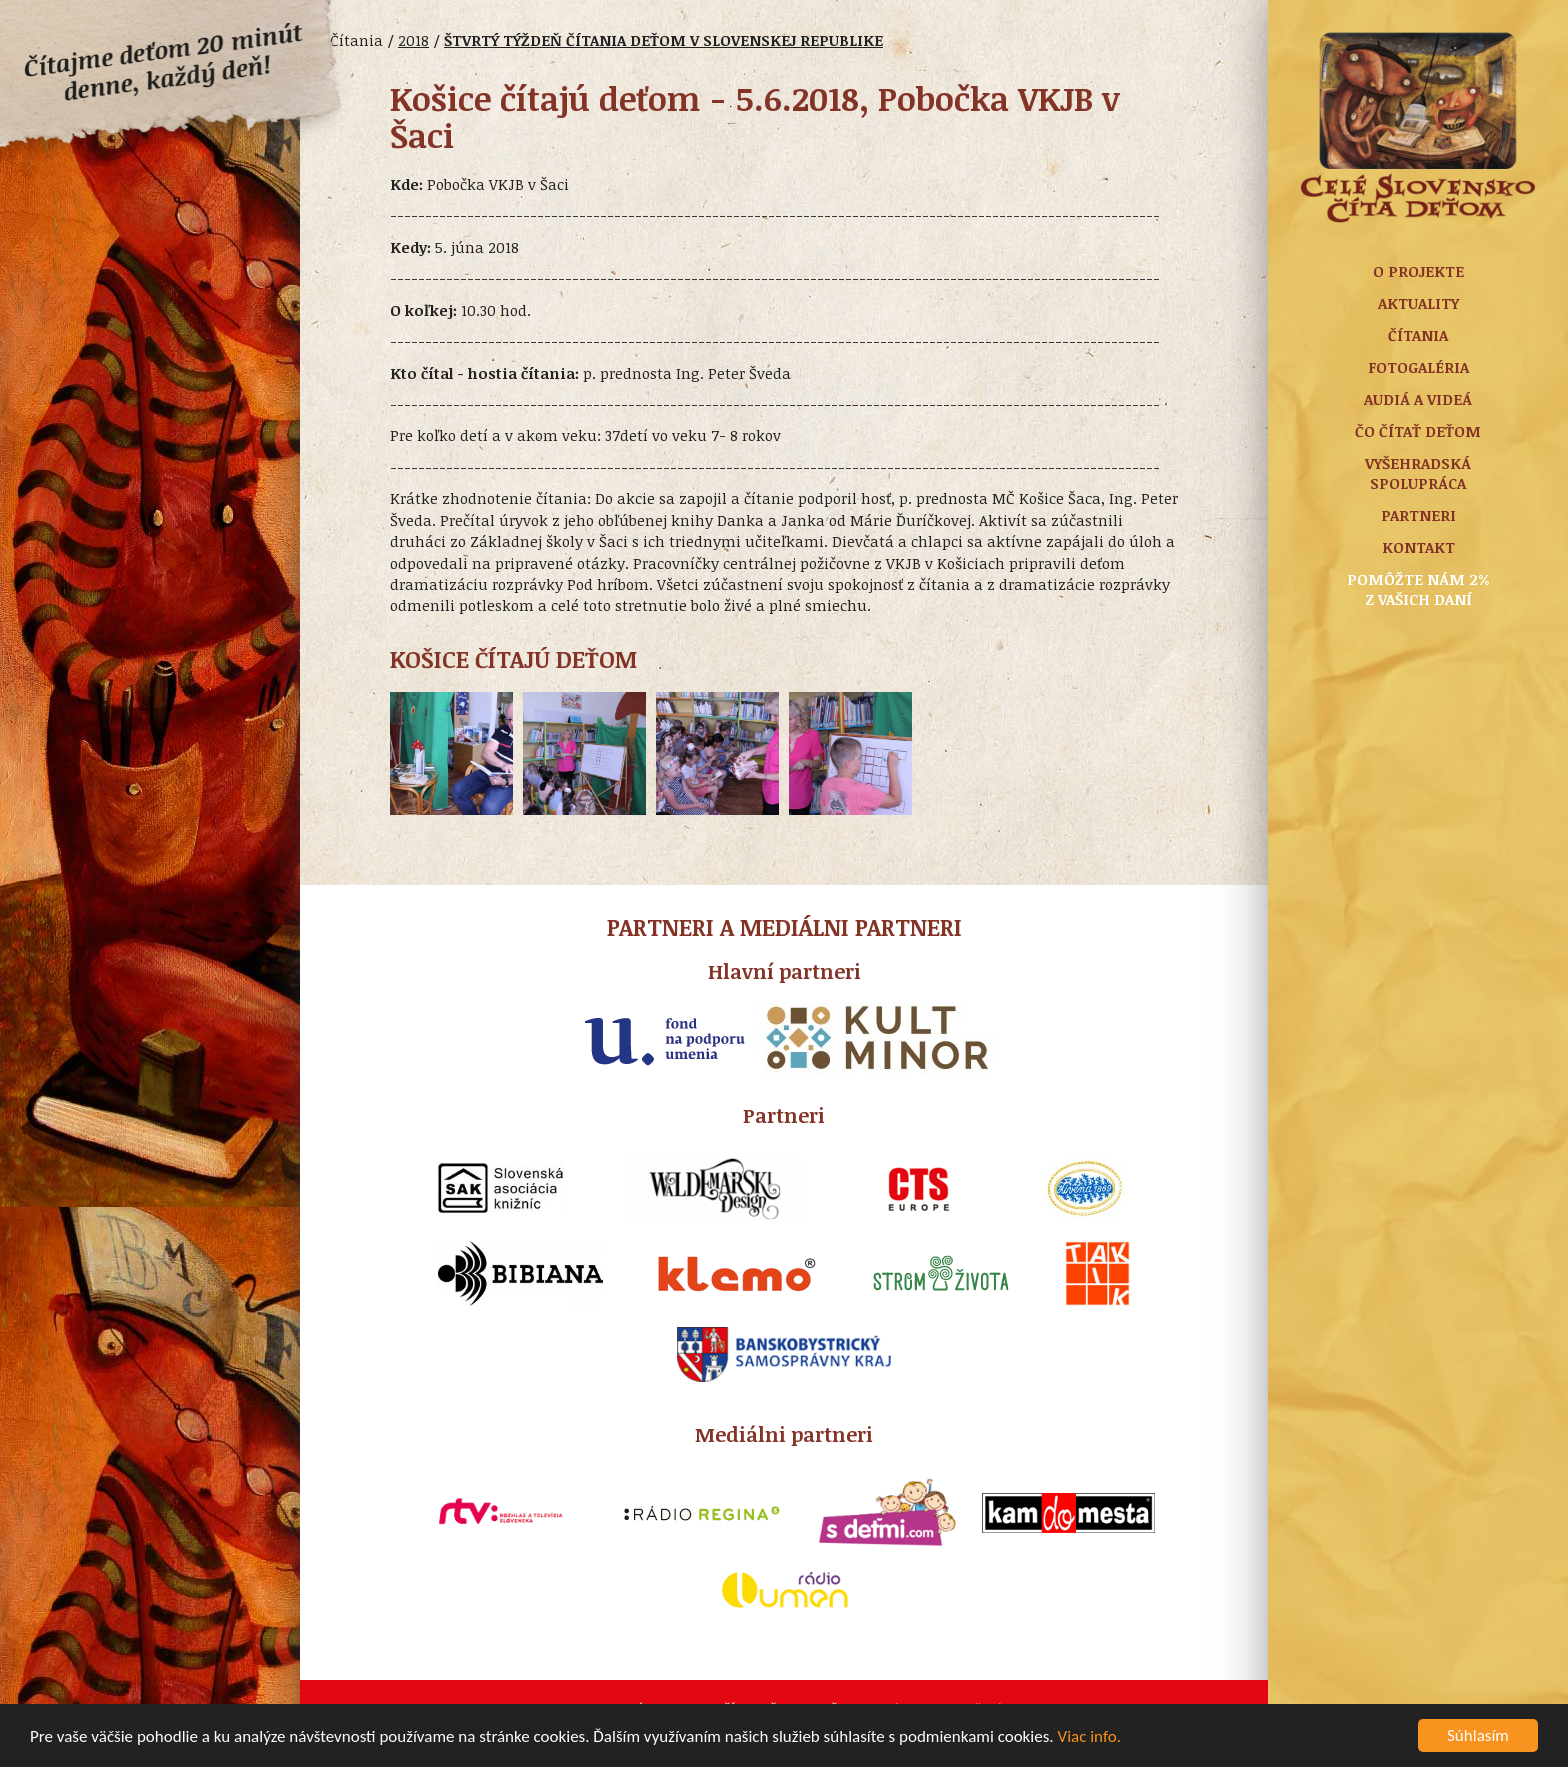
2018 (413, 40)
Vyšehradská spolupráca (1418, 473)
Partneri (1418, 515)
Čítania (1418, 335)
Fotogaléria (1418, 367)
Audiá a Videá (1418, 399)
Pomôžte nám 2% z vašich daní (1418, 589)
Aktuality (1418, 303)
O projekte (1418, 271)
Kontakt (1418, 547)
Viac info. (1090, 1738)
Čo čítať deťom (1418, 431)
